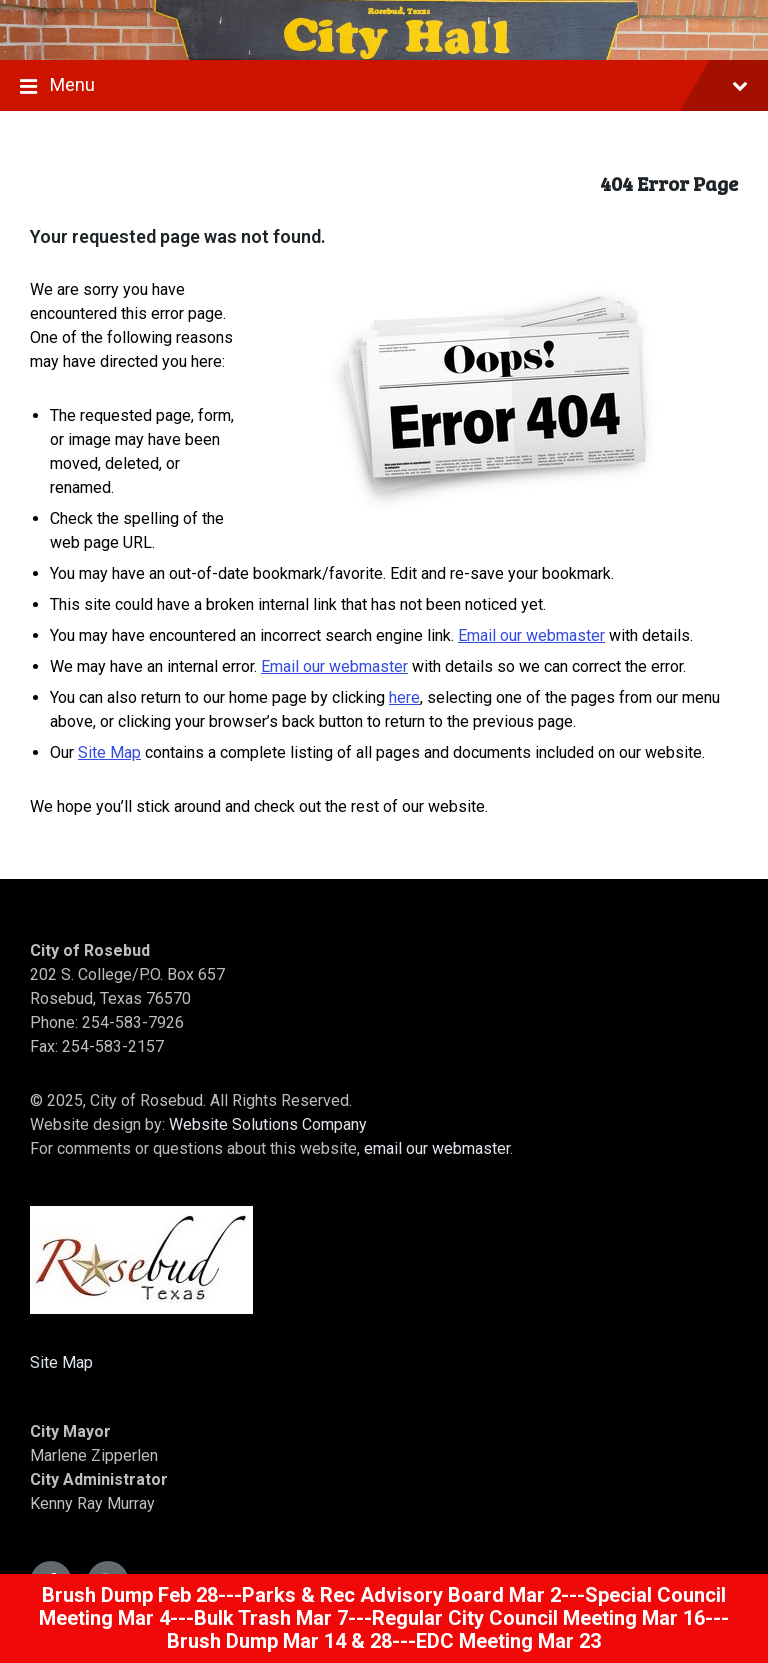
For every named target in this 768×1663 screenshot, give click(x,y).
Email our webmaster (531, 635)
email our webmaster (437, 1148)
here (404, 697)
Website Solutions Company (268, 1124)
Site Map (109, 752)
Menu (384, 87)
